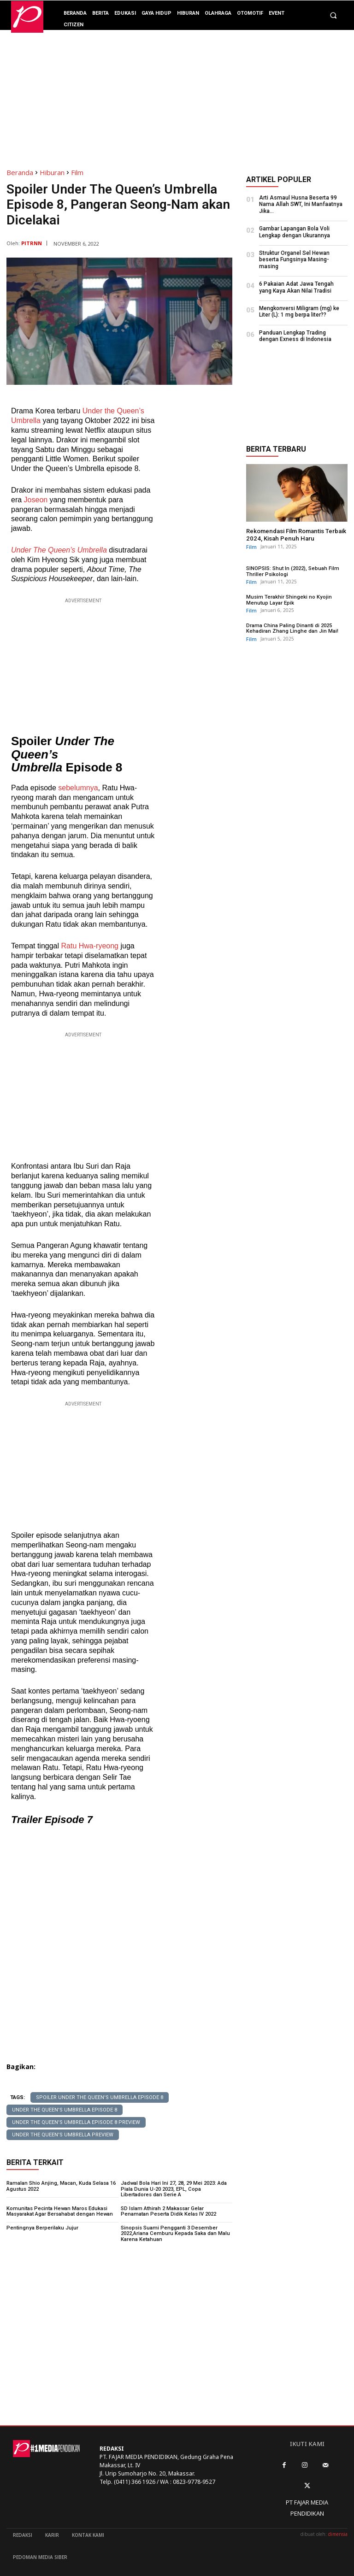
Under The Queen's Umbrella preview (62, 2135)
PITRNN (31, 243)
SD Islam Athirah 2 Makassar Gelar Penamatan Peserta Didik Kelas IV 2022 (175, 2210)
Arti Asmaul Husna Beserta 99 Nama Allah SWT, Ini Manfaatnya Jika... (300, 204)
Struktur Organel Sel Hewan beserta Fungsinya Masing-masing (294, 260)
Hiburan (52, 172)
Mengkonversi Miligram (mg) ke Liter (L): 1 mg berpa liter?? (299, 311)
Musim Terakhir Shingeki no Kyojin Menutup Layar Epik (288, 599)
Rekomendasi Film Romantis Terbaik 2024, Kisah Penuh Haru (295, 534)
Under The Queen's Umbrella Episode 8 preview (76, 2122)
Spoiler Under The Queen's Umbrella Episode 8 (99, 2097)
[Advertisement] (177, 94)
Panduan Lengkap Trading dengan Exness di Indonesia (295, 335)
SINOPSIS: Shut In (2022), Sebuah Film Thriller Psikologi (292, 570)
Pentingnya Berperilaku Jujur (41, 2226)
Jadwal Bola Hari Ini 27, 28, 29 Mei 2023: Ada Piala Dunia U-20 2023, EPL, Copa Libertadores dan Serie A (176, 2188)
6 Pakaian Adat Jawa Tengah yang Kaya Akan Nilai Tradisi (296, 287)
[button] (333, 15)
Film (77, 172)
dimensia (338, 2532)
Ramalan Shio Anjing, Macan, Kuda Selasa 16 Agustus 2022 (60, 2186)
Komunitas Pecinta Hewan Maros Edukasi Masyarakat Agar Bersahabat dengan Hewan (58, 2210)
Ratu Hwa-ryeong (90, 946)
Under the (99, 411)
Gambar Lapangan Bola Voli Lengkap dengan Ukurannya (294, 231)
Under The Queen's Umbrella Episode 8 (64, 2110)
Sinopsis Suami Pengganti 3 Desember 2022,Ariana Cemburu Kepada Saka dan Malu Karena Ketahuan (174, 2232)
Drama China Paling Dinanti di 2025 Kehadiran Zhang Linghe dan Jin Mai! (291, 627)
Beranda (19, 172)
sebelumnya (78, 788)
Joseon (36, 500)
